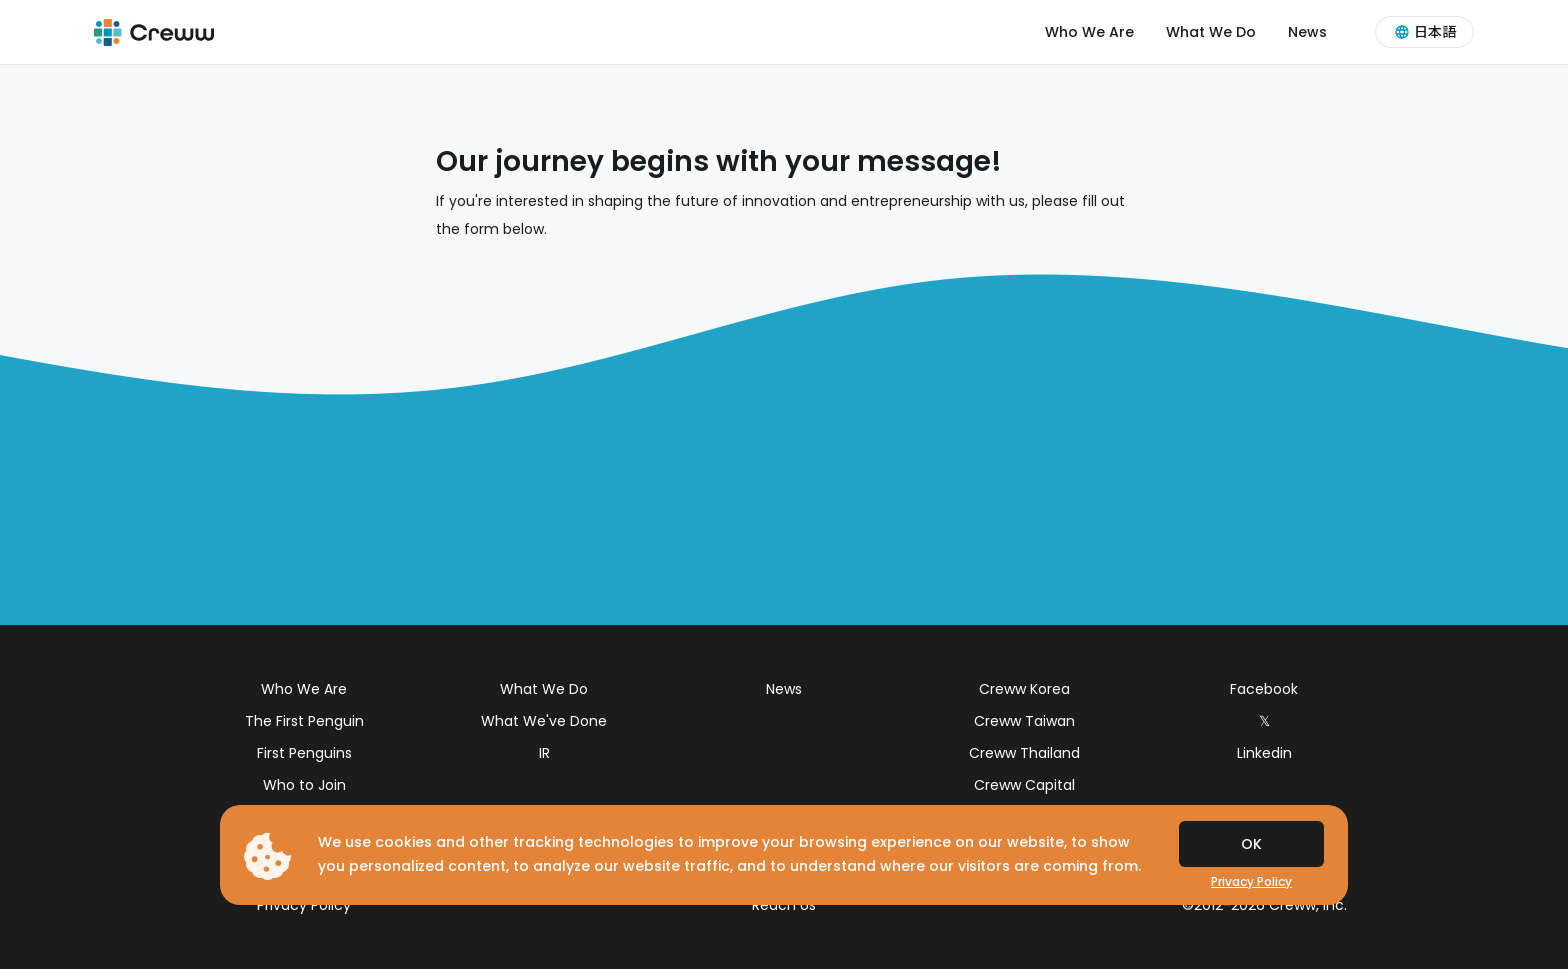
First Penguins (304, 753)
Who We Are (1089, 32)
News (1307, 32)
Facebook (1264, 689)
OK (1251, 844)
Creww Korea (1024, 689)
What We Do (1211, 32)
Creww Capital (1024, 785)
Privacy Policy (304, 905)
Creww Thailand (1024, 753)
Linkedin (1264, 753)
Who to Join (304, 785)
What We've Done (544, 721)
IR (544, 753)
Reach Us (784, 905)
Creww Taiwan (1024, 721)
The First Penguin (304, 721)
